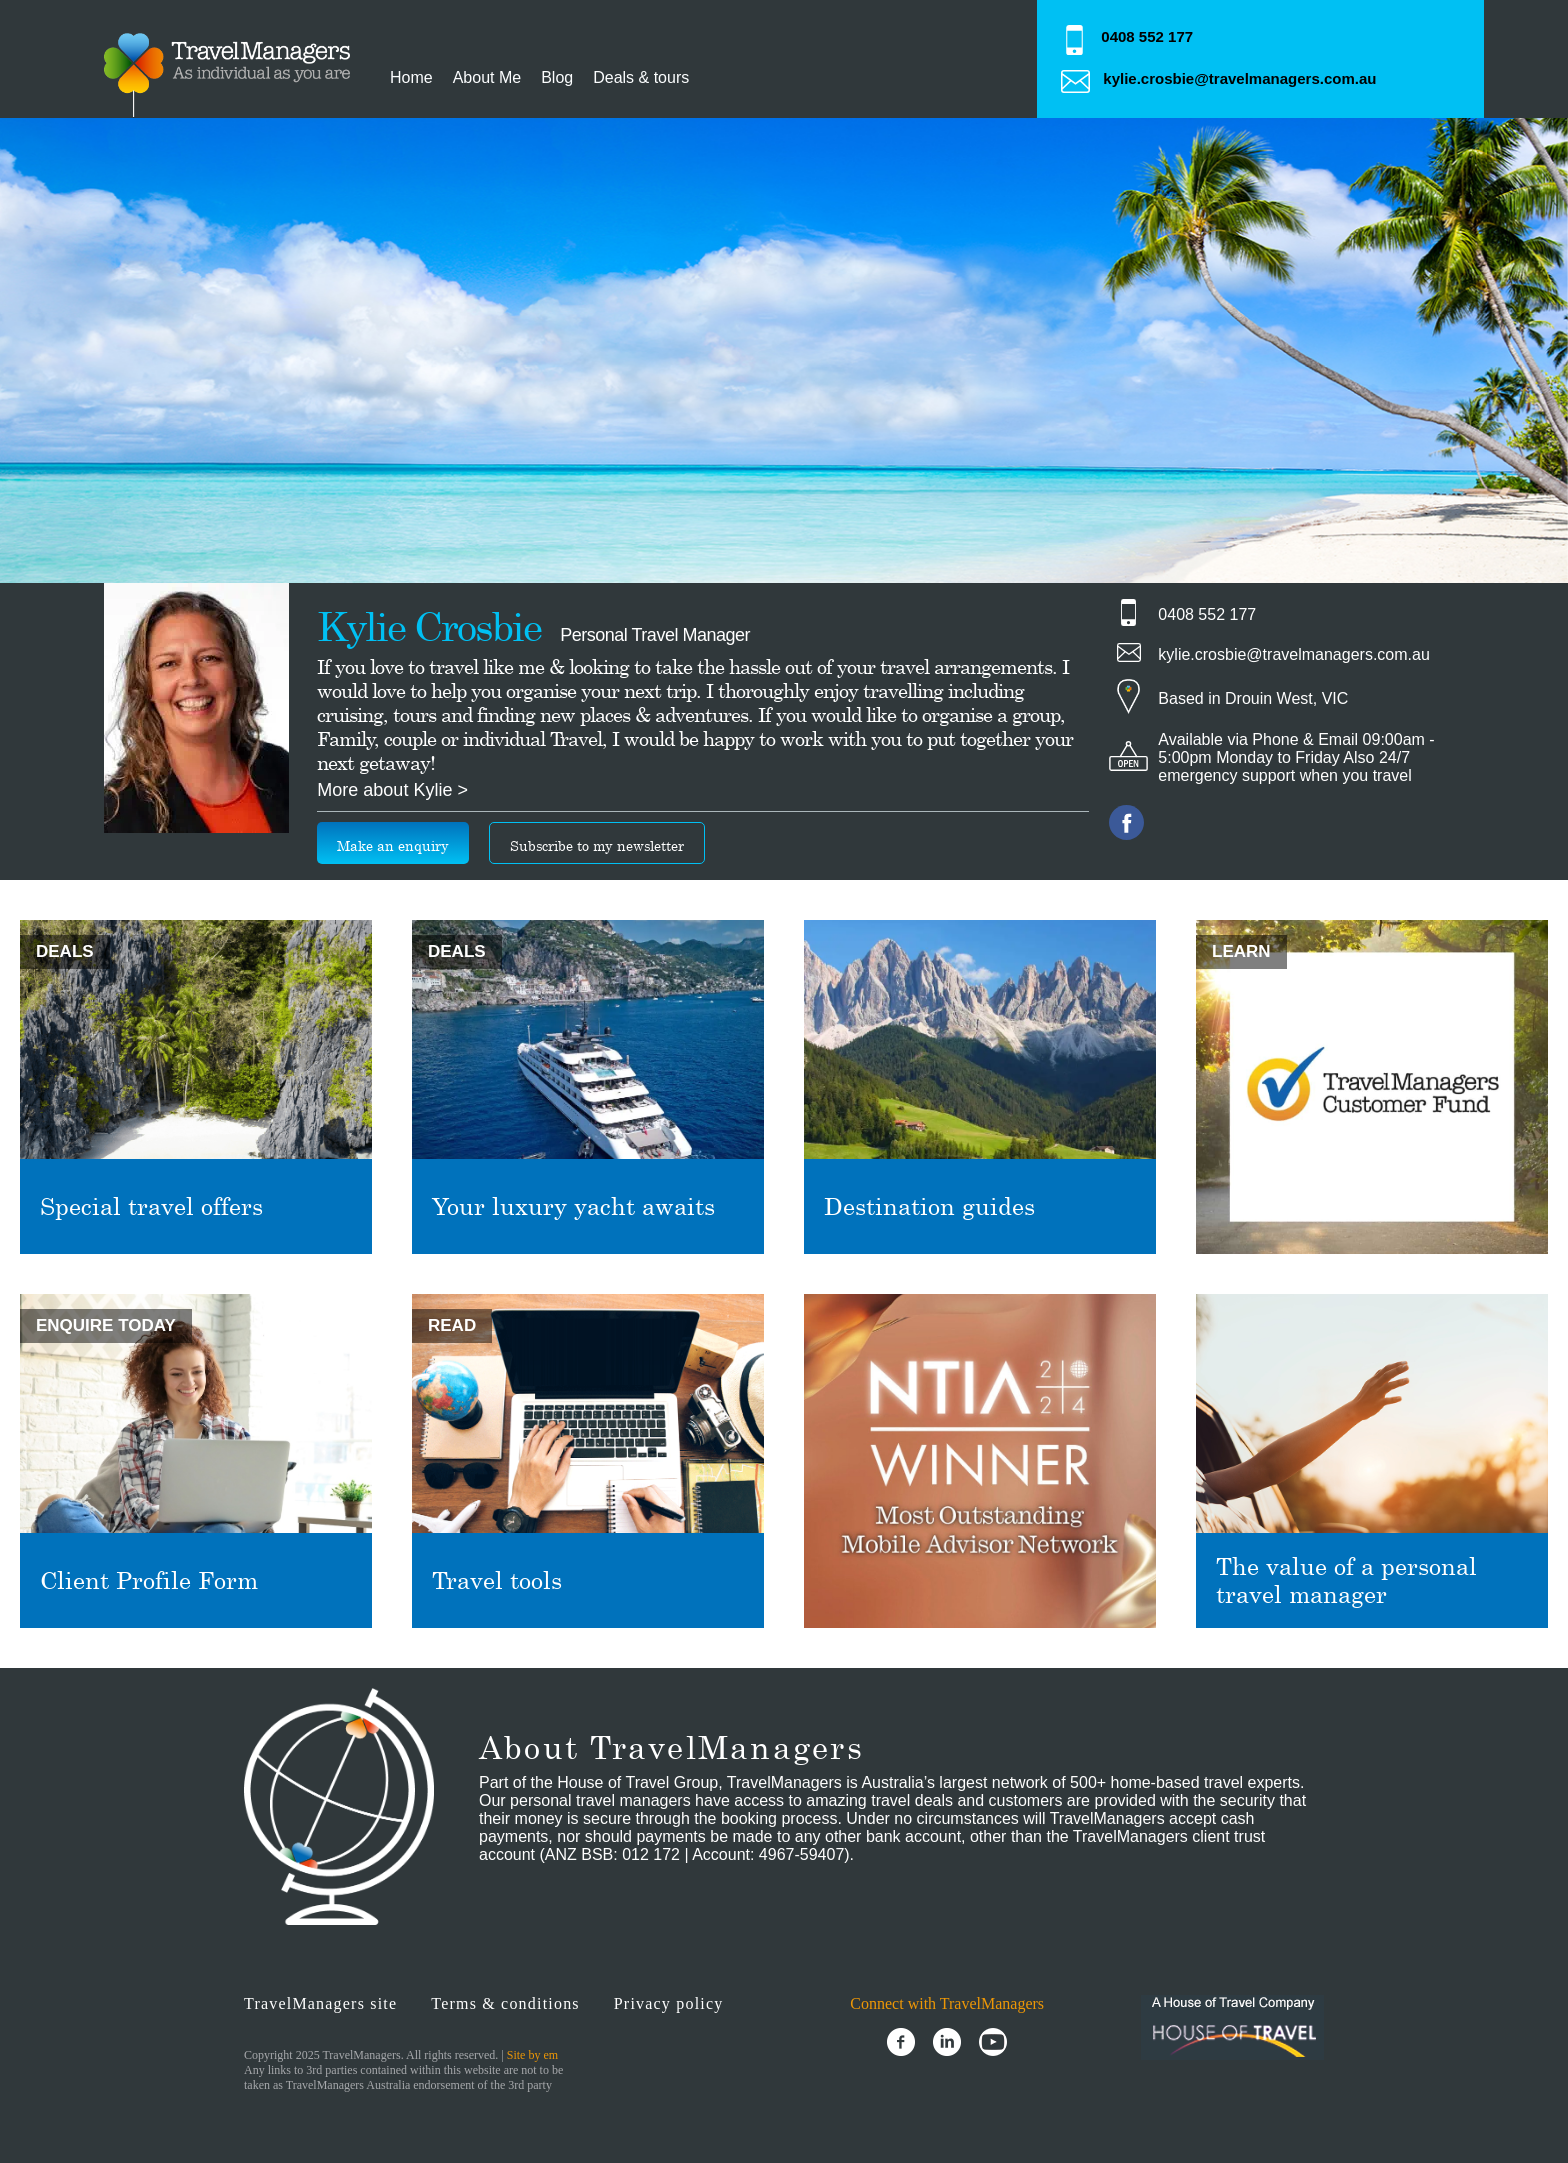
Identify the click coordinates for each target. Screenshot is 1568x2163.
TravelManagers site (320, 2003)
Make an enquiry (393, 845)
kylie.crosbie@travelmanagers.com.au (1239, 78)
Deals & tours (641, 77)
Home (411, 77)
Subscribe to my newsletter (597, 845)
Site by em (532, 2055)
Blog (557, 77)
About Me (487, 77)
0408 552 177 (1147, 36)
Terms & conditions (505, 2003)
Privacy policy (669, 2003)
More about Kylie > (392, 790)
